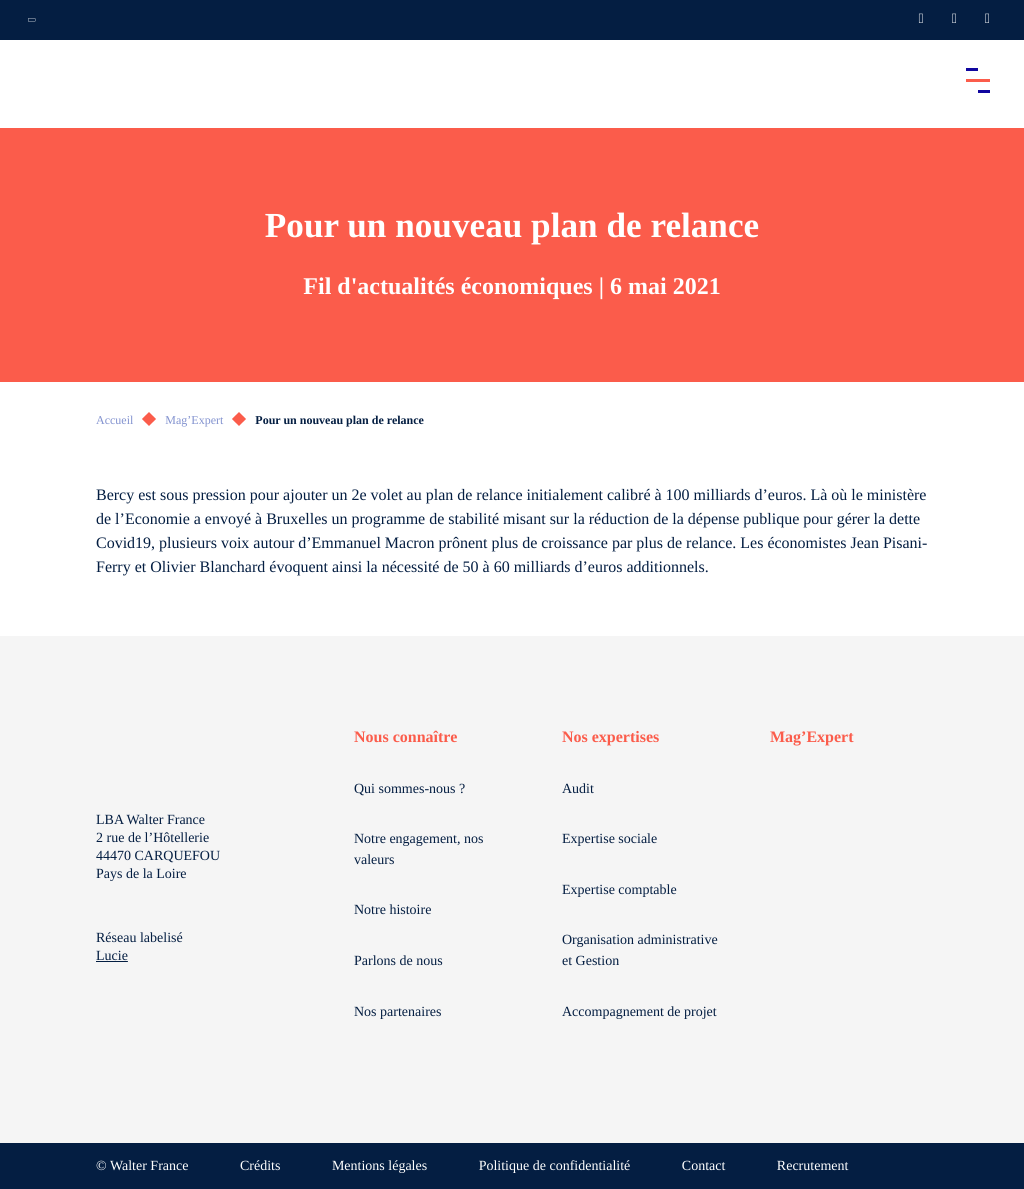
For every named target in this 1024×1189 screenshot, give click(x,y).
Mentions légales (379, 1166)
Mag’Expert (194, 420)
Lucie (112, 956)
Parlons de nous (398, 961)
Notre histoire (392, 910)
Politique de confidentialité (555, 1166)
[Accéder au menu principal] (978, 80)
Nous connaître (405, 737)
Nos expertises (610, 737)
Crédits (260, 1166)
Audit (578, 789)
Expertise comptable (619, 890)
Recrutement (813, 1166)
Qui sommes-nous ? (409, 789)
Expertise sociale (609, 839)
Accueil (114, 420)
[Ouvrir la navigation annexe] (32, 20)
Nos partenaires (397, 1012)
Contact (704, 1166)
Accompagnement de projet (639, 1012)
